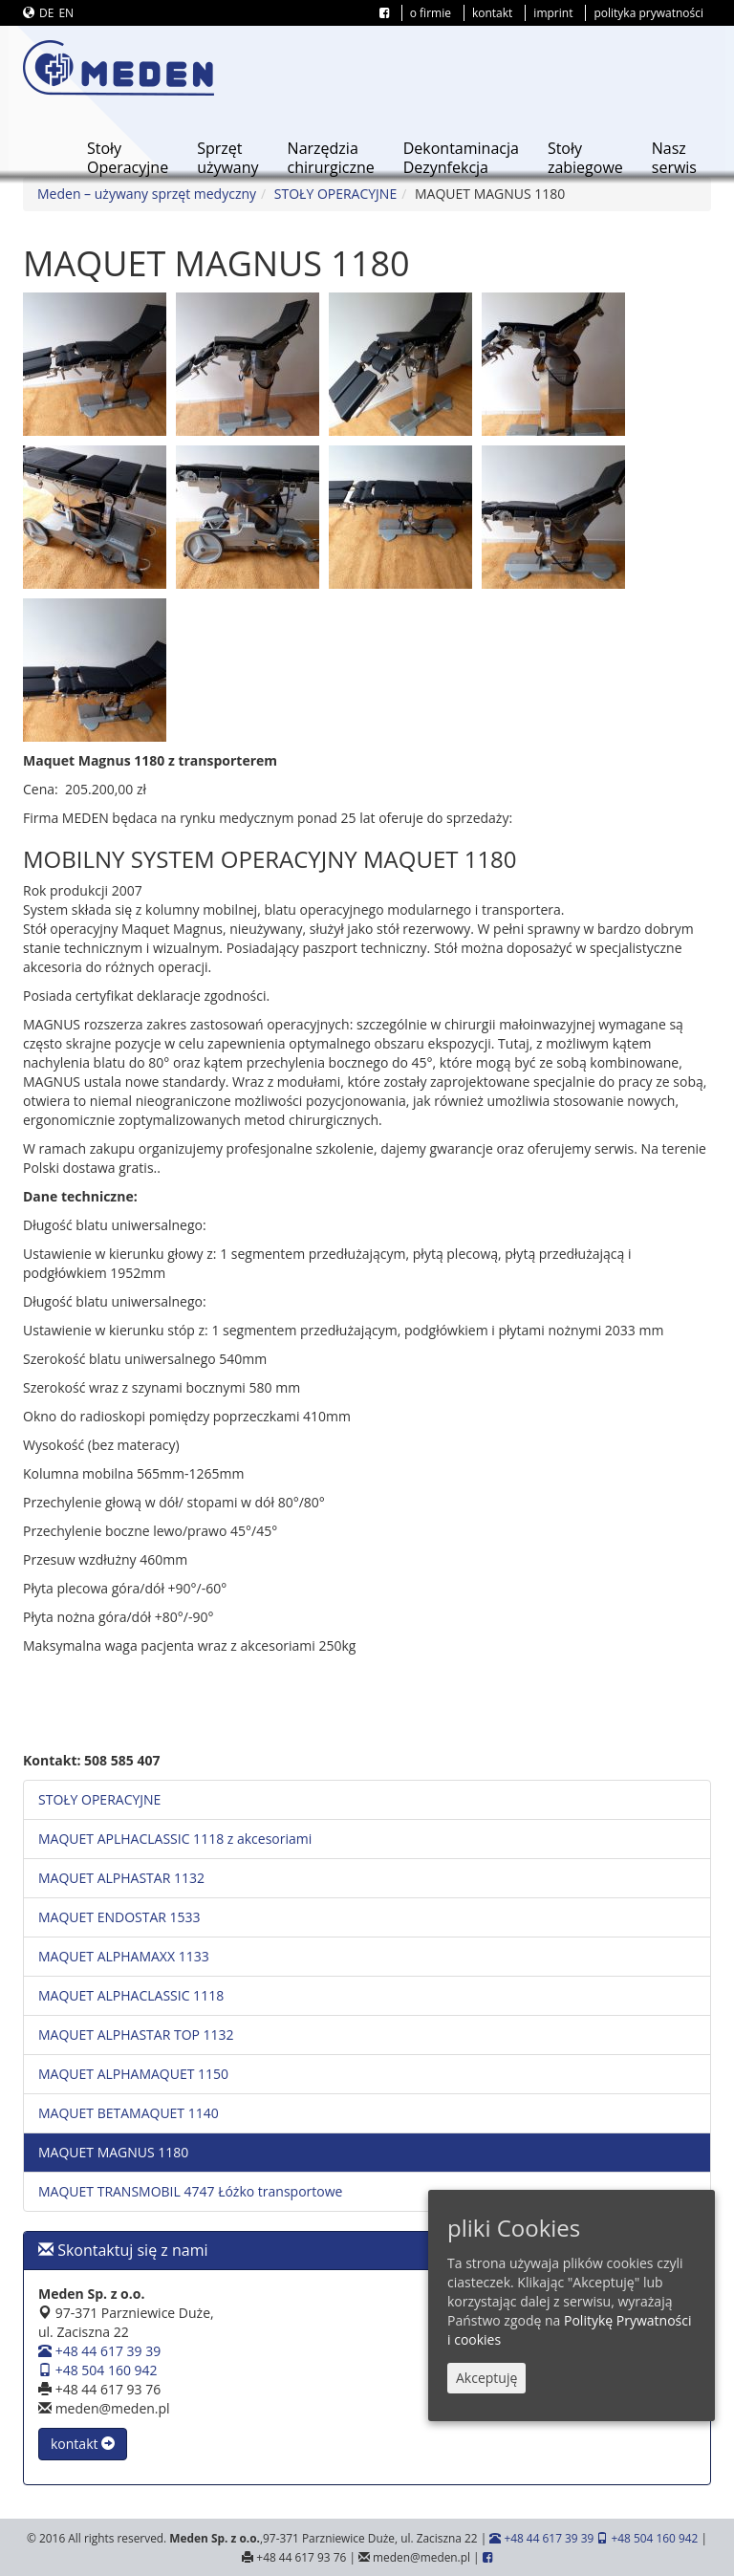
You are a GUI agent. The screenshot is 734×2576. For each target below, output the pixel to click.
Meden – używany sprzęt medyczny (146, 193)
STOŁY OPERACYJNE (335, 193)
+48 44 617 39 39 (99, 2351)
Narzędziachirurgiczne (331, 158)
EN (66, 13)
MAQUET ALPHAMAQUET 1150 (133, 2074)
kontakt (492, 13)
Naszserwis (674, 158)
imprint (552, 13)
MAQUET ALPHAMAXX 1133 (123, 1956)
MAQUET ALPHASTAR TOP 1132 (136, 2034)
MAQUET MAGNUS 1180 (113, 2152)
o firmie (430, 13)
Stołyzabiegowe (585, 158)
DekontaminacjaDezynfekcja (461, 158)
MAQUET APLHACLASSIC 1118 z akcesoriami (175, 1838)
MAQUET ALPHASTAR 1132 (121, 1878)
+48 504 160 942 (98, 2370)
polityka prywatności (648, 13)
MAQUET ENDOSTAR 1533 (119, 1917)
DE (46, 13)
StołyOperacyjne (127, 158)
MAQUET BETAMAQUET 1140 (128, 2113)
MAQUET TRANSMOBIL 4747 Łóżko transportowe (190, 2191)
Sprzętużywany (227, 158)
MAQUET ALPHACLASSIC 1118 (131, 1995)
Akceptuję (486, 2378)
